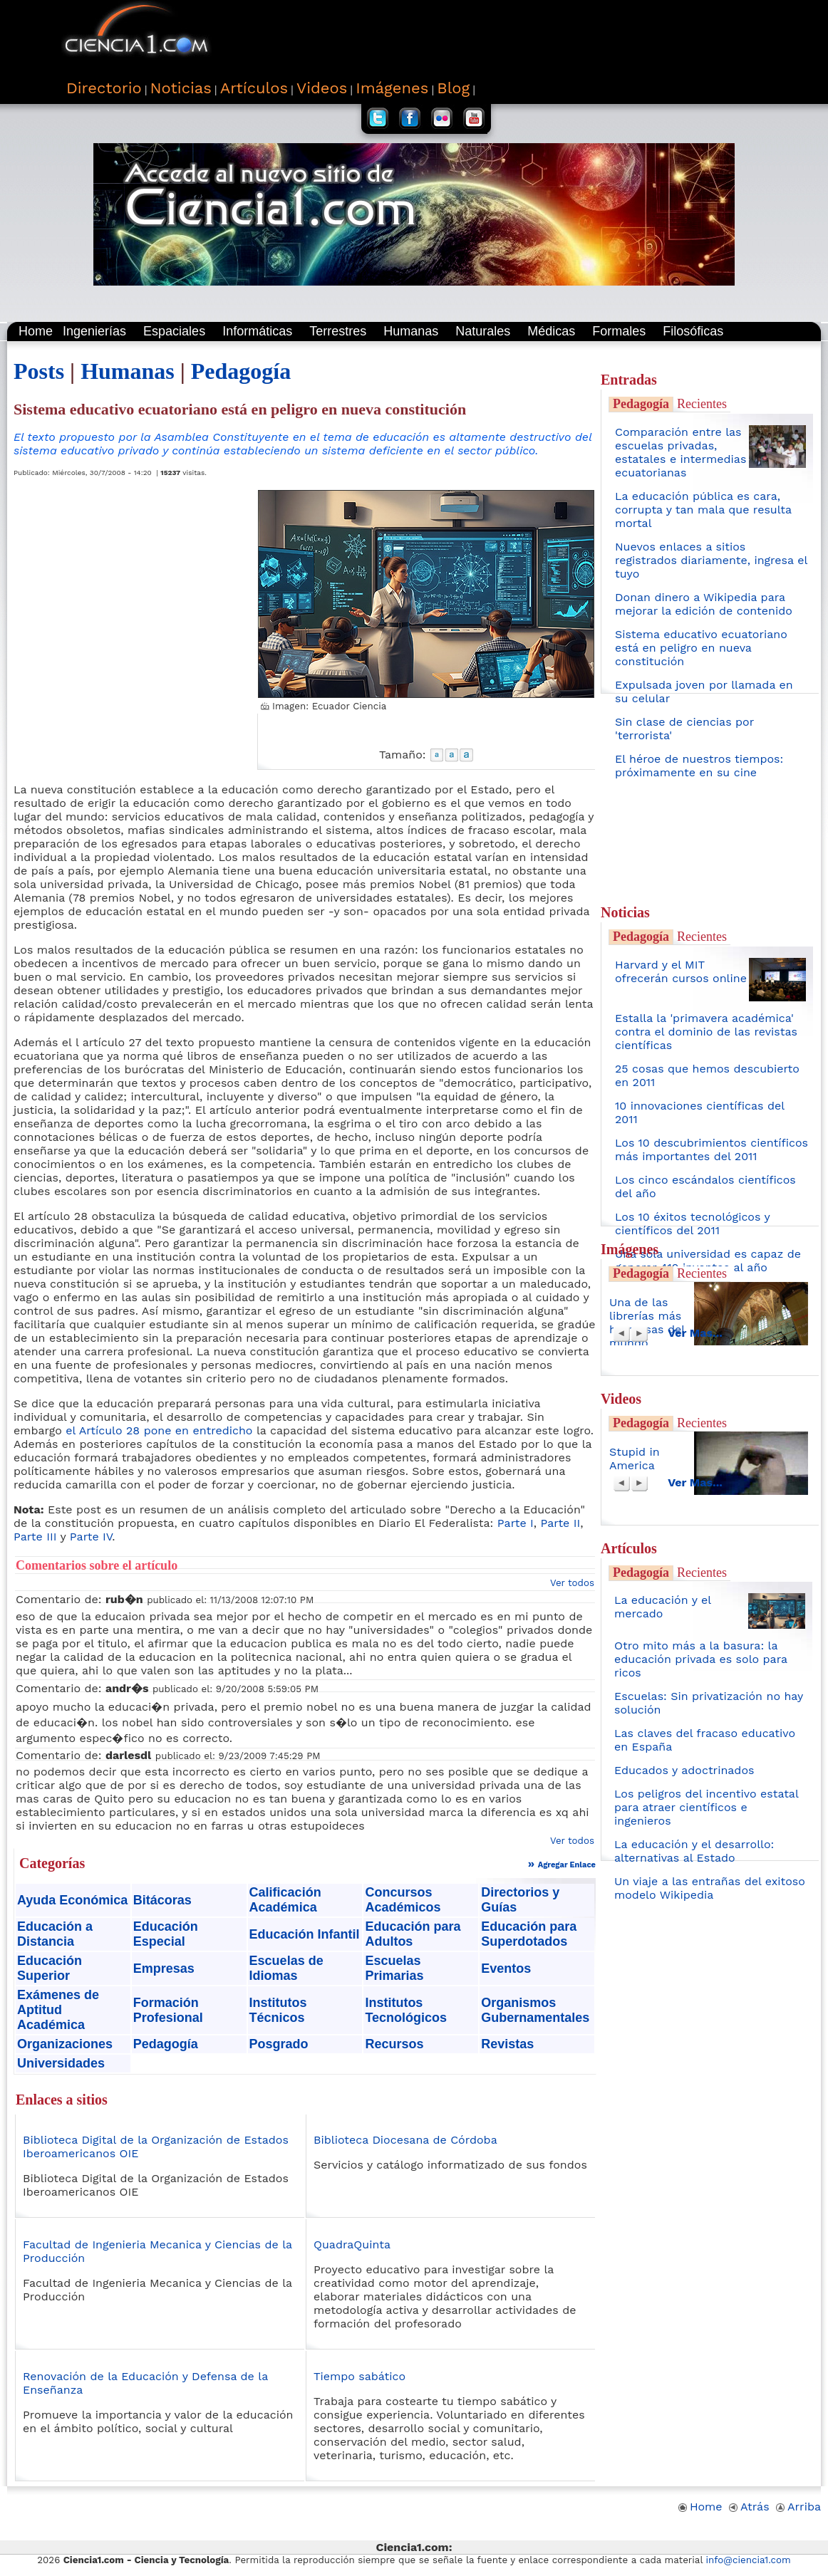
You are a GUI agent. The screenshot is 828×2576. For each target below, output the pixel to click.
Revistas (507, 2044)
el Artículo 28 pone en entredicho (159, 1430)
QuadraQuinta (352, 2244)
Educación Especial (165, 1934)
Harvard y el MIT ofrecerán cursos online (681, 971)
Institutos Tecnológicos (406, 2010)
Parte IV (91, 1536)
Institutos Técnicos (278, 2010)
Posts (39, 371)
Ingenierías (94, 331)
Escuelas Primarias (394, 1968)
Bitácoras (162, 1900)
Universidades (61, 2063)
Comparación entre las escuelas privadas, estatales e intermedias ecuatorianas (680, 452)
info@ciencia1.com (748, 2560)
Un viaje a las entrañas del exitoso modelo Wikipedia (709, 1888)
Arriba (798, 2506)
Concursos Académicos (402, 1899)
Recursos (394, 2044)
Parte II (561, 1523)
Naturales (482, 331)
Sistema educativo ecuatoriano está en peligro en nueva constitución (701, 647)
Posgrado (279, 2044)
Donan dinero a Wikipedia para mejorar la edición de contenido (703, 603)
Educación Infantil (304, 1934)
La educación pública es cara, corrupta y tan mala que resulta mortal (703, 509)
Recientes (702, 404)
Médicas (551, 331)
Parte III (35, 1536)
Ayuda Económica (72, 1900)
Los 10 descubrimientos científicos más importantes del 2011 (711, 1149)
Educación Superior (49, 1968)
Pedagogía (241, 371)
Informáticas (257, 331)
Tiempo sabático (359, 2376)
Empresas (164, 1968)
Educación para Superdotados (528, 1934)
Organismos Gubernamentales (535, 2010)
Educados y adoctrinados (684, 1770)
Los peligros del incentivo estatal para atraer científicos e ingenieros (706, 1807)
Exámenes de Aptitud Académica (58, 2010)
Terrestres (337, 331)
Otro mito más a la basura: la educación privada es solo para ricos (700, 1659)
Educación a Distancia (55, 1934)
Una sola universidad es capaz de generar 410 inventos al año (708, 1260)
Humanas (410, 331)
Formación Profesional (168, 2010)
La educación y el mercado (662, 1606)
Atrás (749, 2506)
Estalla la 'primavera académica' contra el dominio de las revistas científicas (706, 1031)
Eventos (506, 1968)
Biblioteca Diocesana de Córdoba (405, 2140)
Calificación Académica (285, 1899)
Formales (619, 331)
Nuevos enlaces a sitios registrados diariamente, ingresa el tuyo (711, 560)
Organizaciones (65, 2044)
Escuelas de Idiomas (286, 1968)
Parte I (515, 1523)
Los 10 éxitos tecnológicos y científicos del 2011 (692, 1223)
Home (36, 331)
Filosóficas (693, 331)
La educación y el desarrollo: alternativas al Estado (694, 1851)
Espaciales (174, 331)
